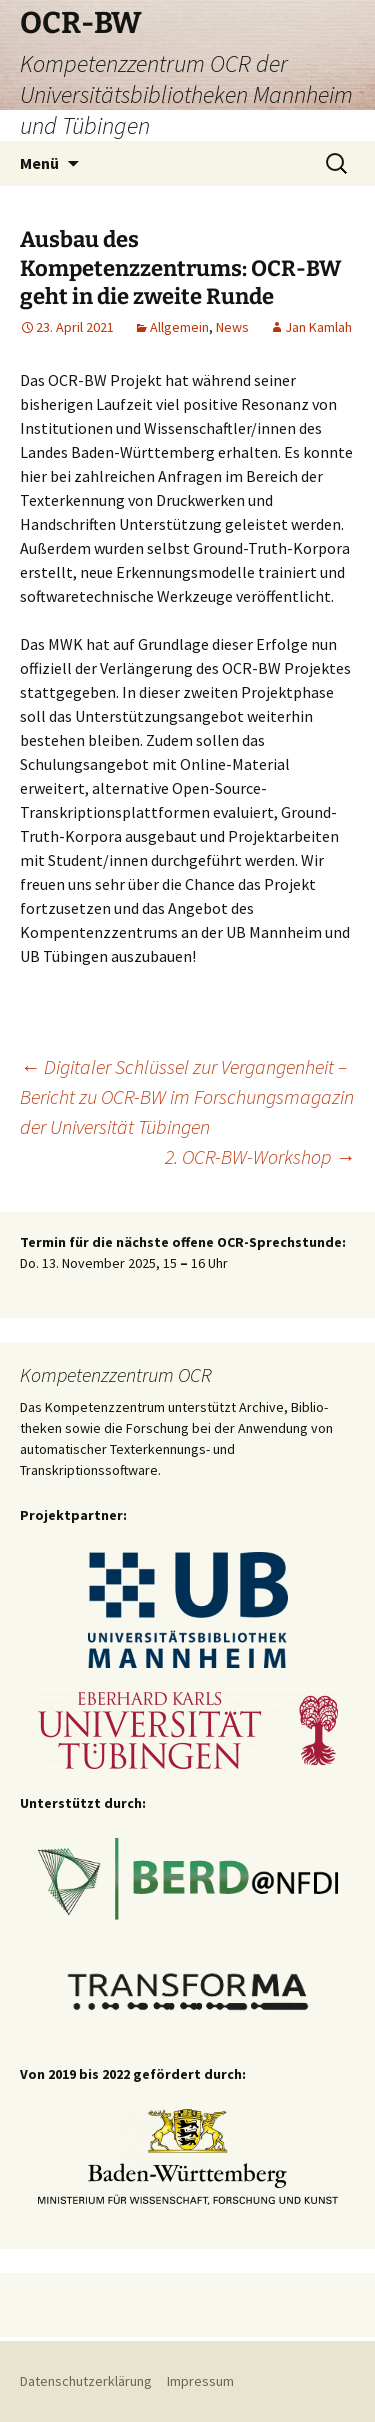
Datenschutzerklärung (87, 2381)
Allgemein (179, 327)
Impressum (200, 2381)
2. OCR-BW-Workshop (260, 1156)
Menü (39, 163)
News (232, 327)
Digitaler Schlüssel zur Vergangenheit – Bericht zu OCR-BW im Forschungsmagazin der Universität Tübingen (187, 1096)
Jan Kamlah (318, 327)
